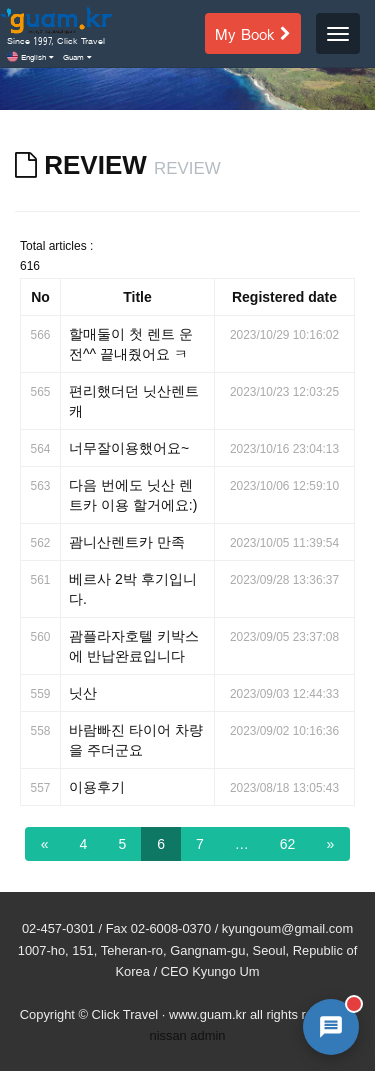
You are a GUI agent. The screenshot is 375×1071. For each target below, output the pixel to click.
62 (288, 844)
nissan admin (188, 1035)
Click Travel (125, 1014)
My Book (253, 33)
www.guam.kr (207, 1014)
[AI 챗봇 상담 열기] (331, 1027)
